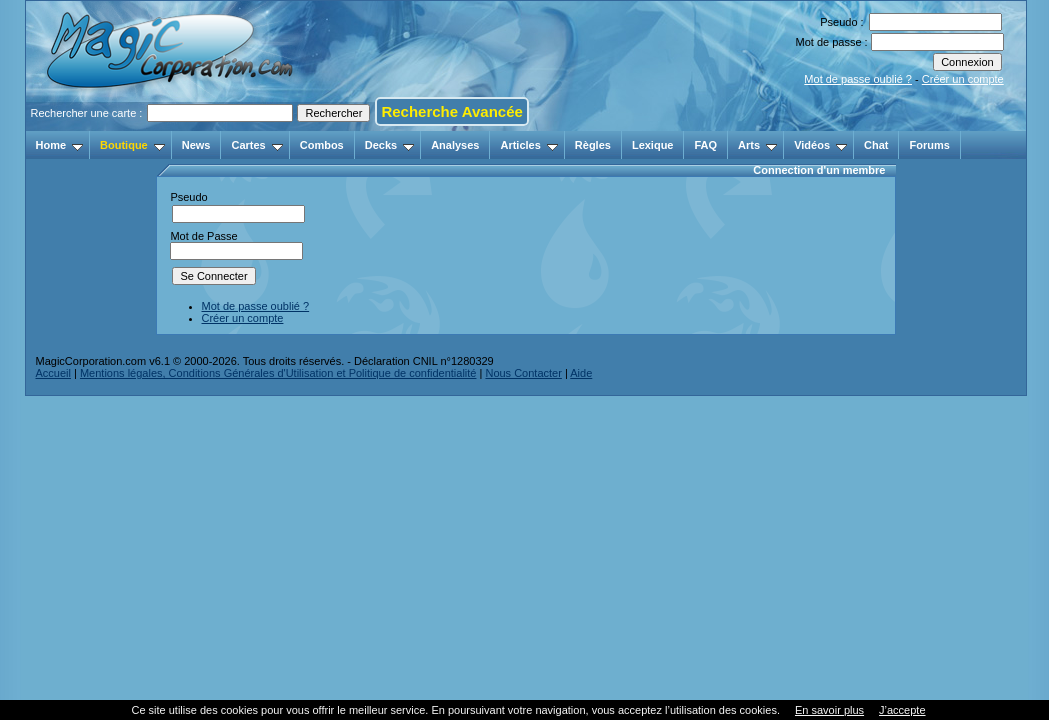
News (196, 145)
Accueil (53, 373)
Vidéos (820, 145)
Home (60, 145)
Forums (929, 145)
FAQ (705, 145)
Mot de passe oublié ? (858, 79)
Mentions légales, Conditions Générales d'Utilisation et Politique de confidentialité (278, 373)
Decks (389, 145)
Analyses (455, 145)
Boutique (132, 145)
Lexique (653, 145)
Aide (581, 373)
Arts (757, 145)
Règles (593, 145)
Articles (528, 145)
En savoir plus (829, 710)
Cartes (256, 145)
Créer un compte (963, 79)
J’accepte (902, 710)
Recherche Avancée (451, 111)
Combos (322, 145)
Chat (876, 145)
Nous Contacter (523, 373)
